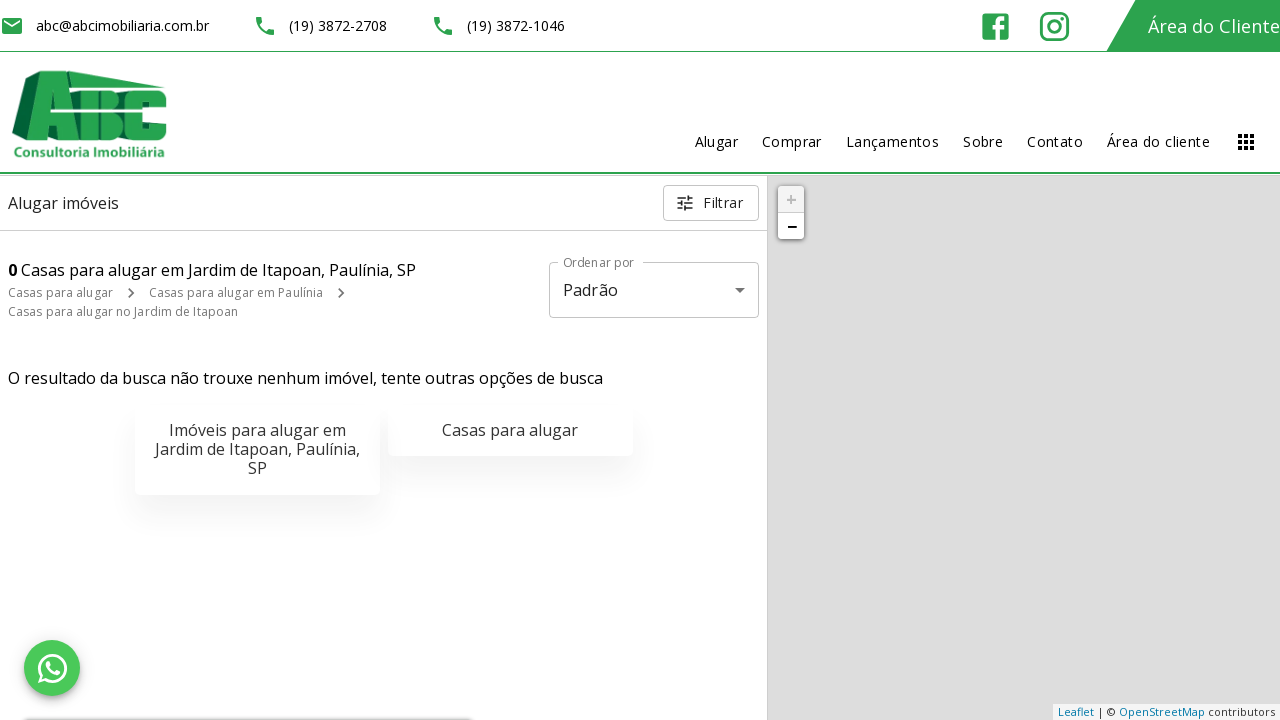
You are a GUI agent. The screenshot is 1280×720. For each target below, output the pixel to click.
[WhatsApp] (52, 668)
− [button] (792, 226)
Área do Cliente (1214, 26)
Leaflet (1076, 711)
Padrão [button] (590, 290)
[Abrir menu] (1246, 142)
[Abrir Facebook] (995, 26)
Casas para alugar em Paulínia (236, 292)
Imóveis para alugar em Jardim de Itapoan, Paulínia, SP (257, 449)
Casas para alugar (60, 292)
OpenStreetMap (1162, 711)
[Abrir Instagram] (1054, 26)
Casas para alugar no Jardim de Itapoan (123, 311)
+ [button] (791, 199)
